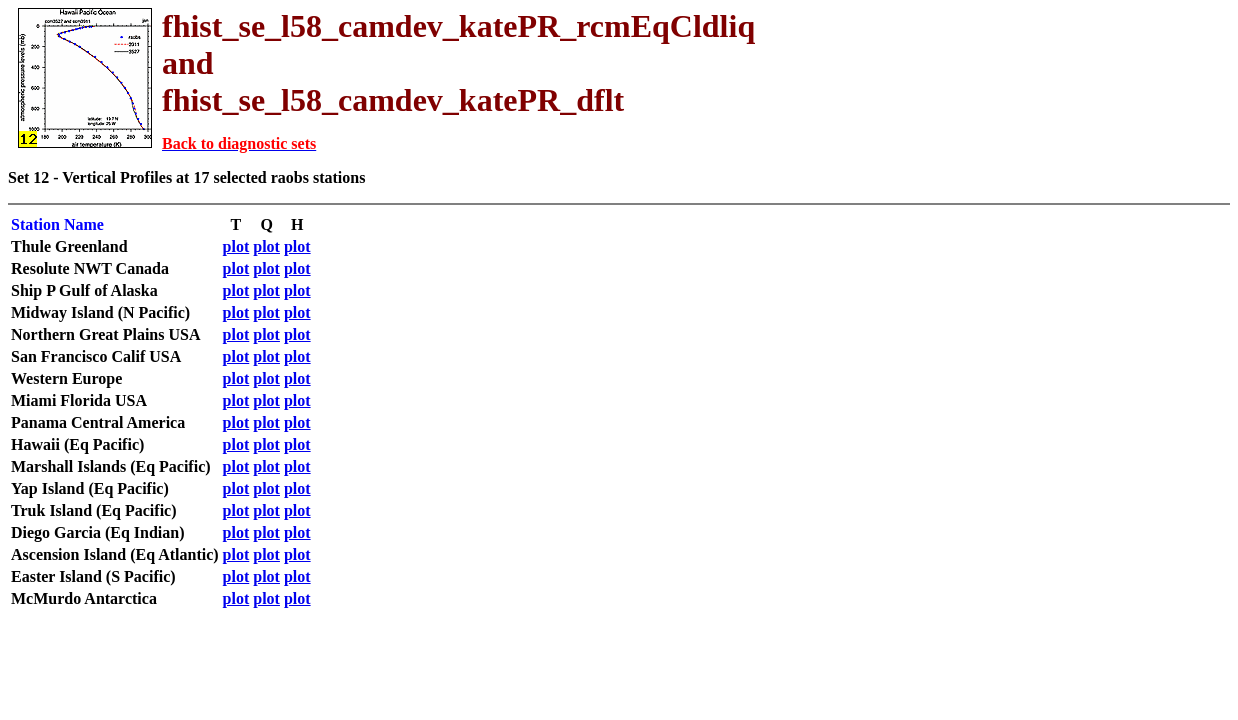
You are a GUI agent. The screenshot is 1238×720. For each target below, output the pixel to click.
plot (236, 246)
